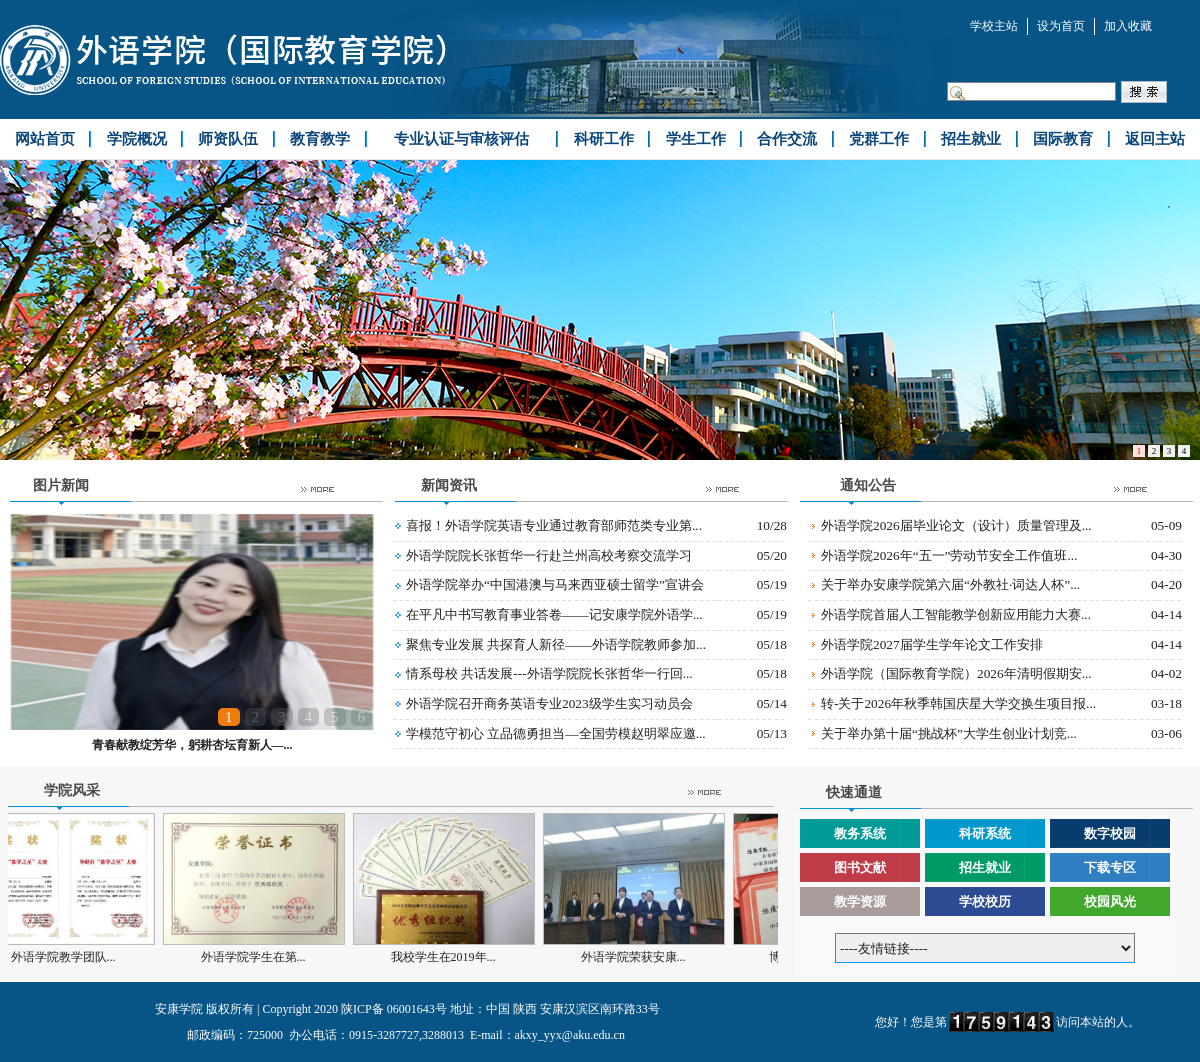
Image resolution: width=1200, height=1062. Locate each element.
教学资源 (860, 901)
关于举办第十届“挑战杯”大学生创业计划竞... (949, 733)
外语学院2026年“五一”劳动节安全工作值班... (949, 555)
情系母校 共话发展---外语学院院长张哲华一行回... (549, 673)
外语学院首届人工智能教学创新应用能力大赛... (956, 614)
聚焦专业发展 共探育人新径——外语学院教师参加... (556, 644)
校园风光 (1110, 901)
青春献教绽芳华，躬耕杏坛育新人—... (192, 745)
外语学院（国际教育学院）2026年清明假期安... (956, 673)
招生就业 (985, 867)
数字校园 (1110, 833)
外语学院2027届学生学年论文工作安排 (932, 644)
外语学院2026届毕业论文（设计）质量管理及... (956, 525)
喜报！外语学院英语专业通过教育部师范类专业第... (554, 525)
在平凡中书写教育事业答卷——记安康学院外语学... (554, 614)
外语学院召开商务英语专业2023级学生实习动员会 (549, 703)
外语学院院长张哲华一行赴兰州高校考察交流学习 (549, 555)
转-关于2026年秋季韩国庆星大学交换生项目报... (958, 703)
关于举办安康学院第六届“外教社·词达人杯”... (950, 584)
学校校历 (985, 901)
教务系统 (860, 833)
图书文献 (860, 867)
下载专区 (1110, 867)
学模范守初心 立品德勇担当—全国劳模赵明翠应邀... (556, 733)
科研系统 (985, 833)
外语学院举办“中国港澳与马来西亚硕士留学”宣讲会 (555, 584)
